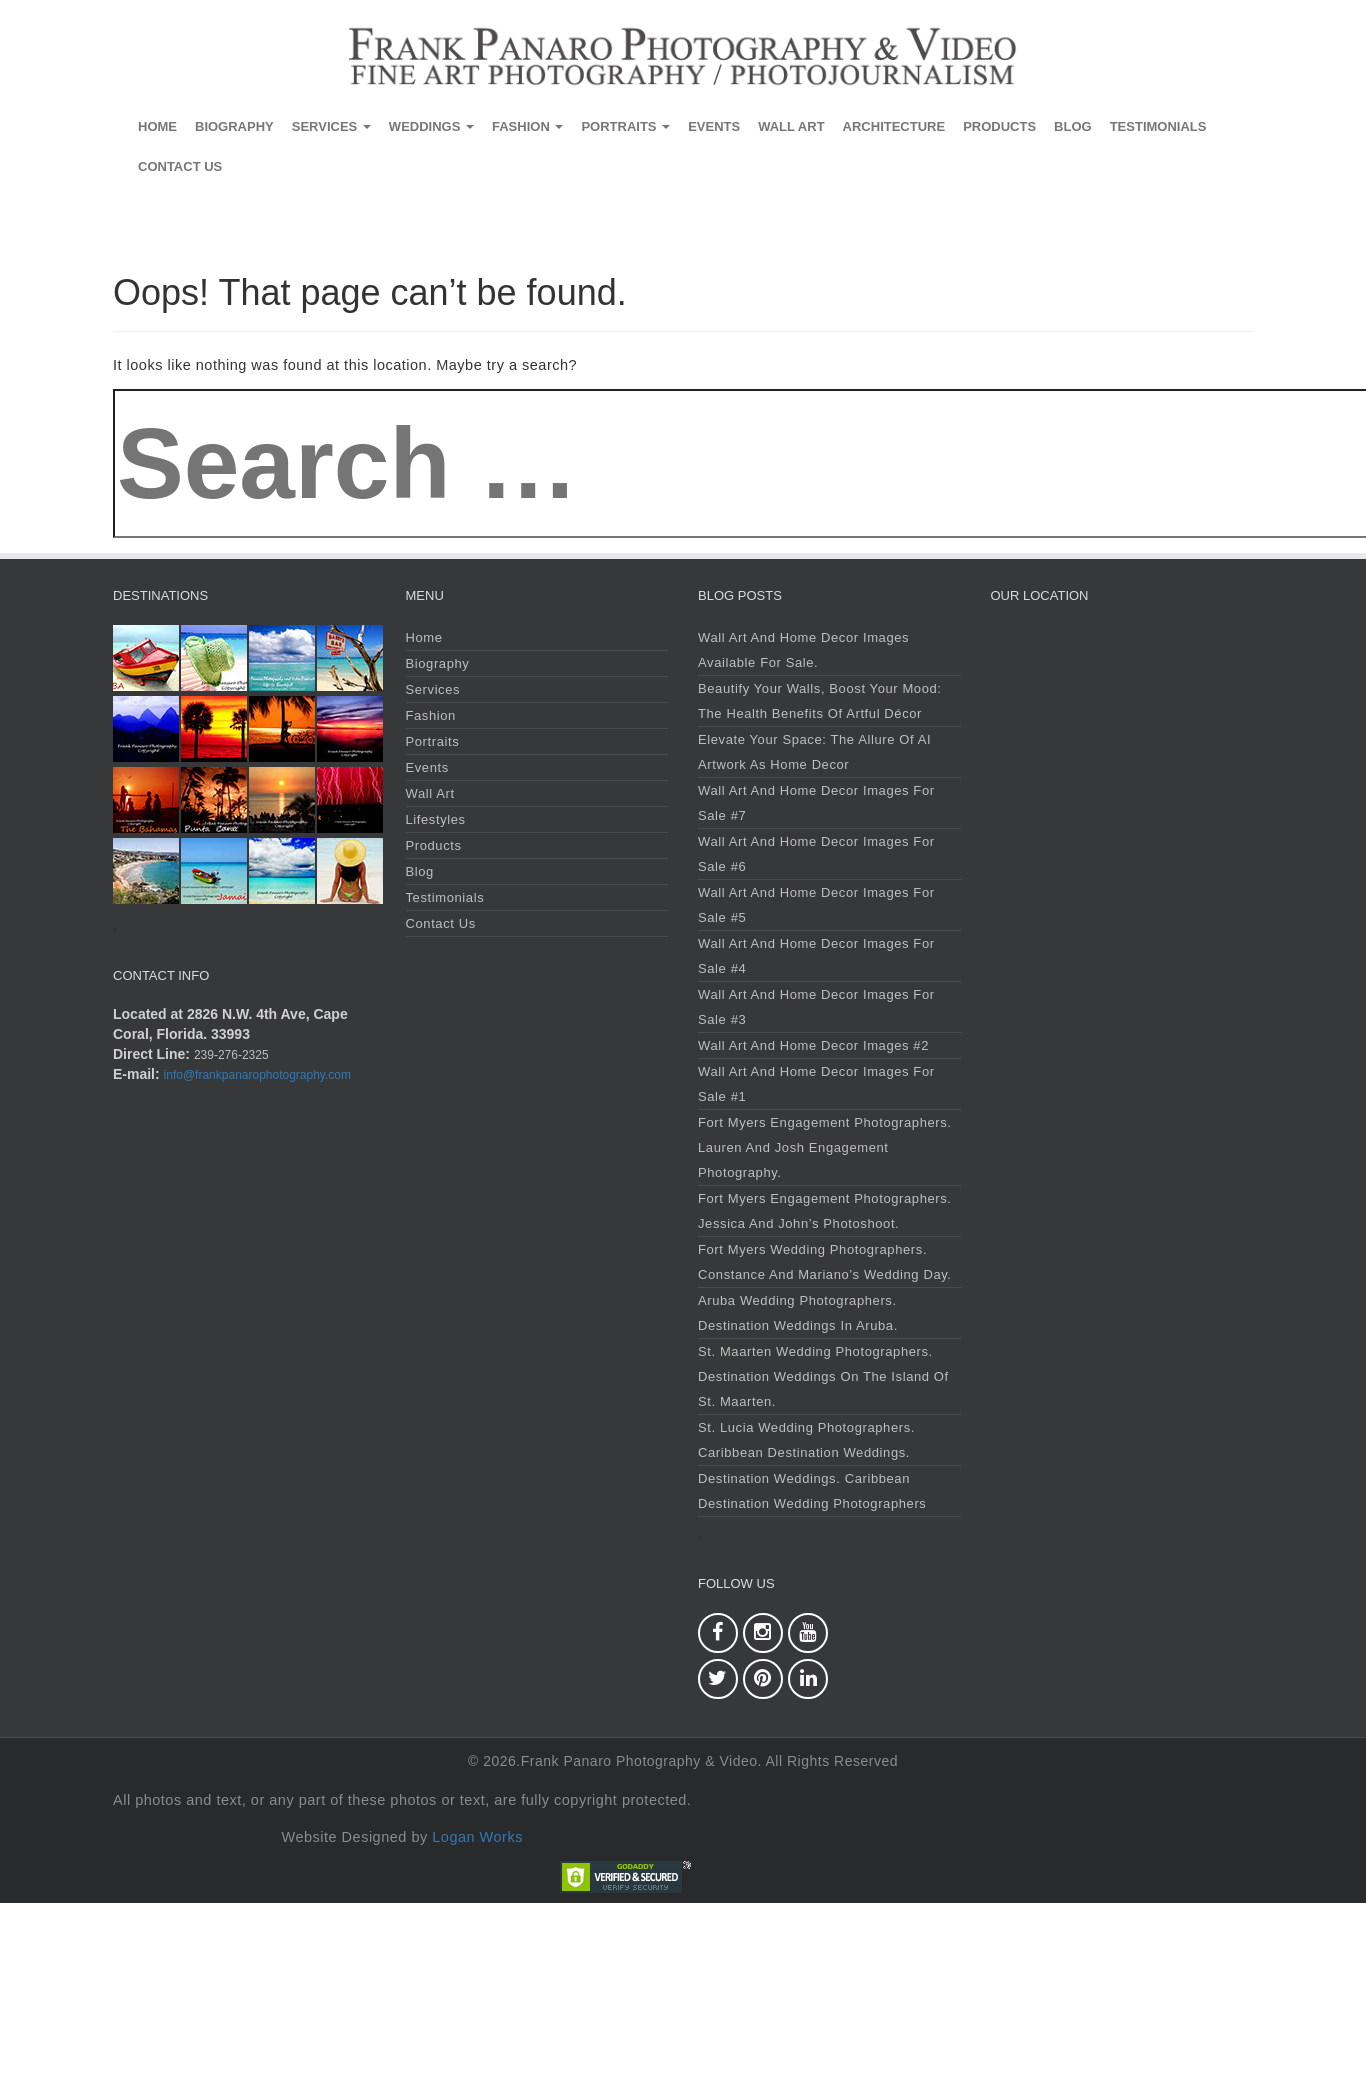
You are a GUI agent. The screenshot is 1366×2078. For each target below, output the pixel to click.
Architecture (894, 126)
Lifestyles (436, 819)
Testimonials (1158, 126)
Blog (1073, 126)
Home (157, 126)
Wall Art (791, 126)
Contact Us (180, 166)
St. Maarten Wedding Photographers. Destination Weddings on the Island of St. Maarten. (823, 1376)
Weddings (431, 126)
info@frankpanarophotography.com (257, 1075)
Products (999, 126)
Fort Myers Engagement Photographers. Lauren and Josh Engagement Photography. (825, 1147)
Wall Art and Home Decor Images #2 (813, 1045)
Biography (234, 126)
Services (331, 126)
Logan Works (477, 1837)
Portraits (625, 126)
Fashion (527, 126)
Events (714, 126)
